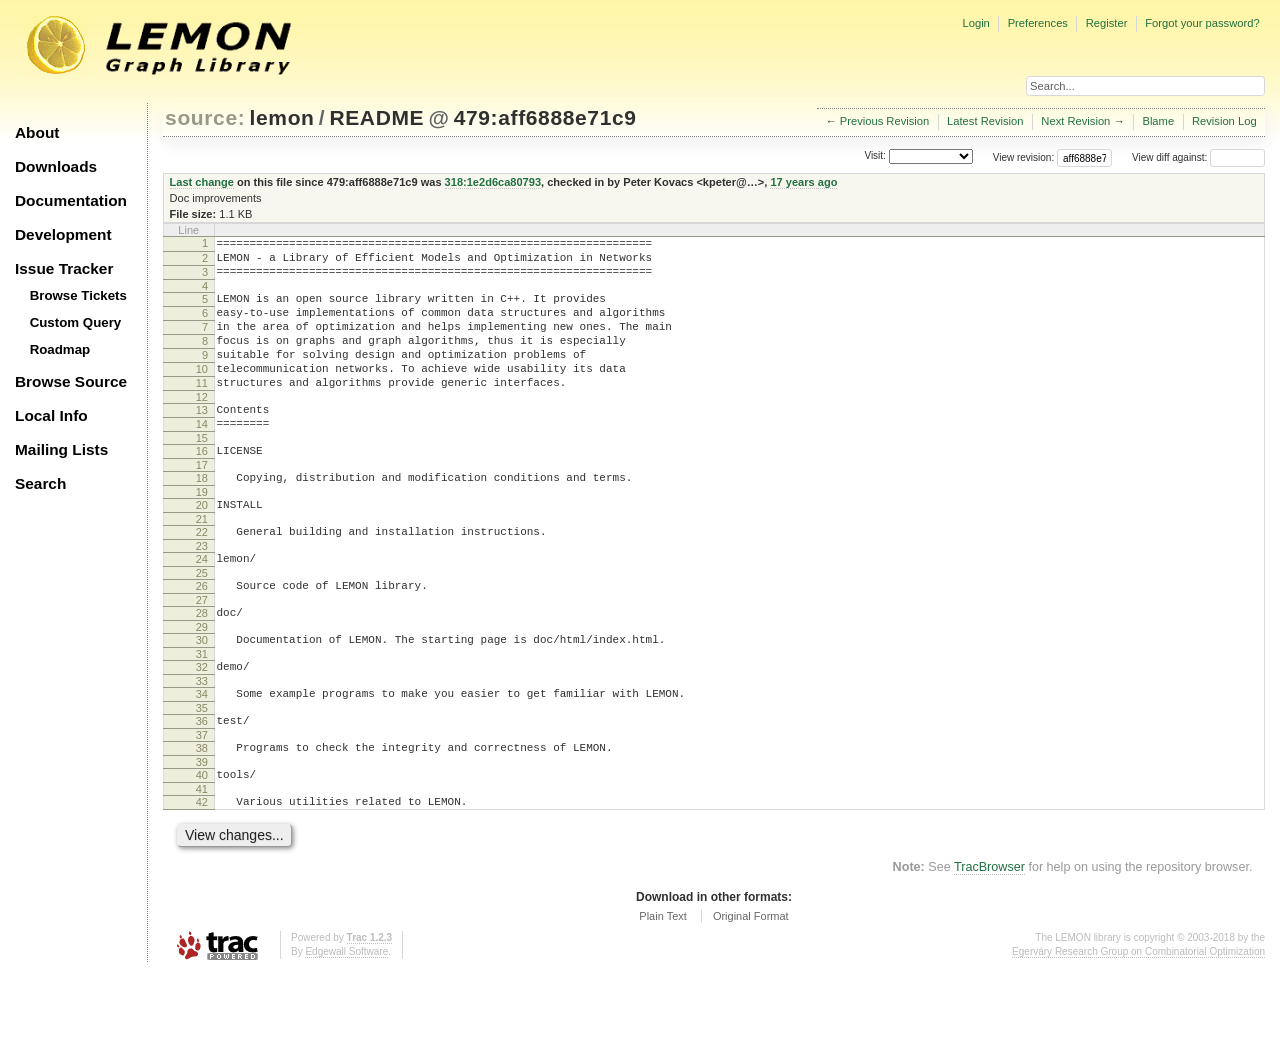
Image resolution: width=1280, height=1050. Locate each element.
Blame (1158, 121)
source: (205, 117)
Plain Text (663, 994)
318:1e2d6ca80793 (493, 182)
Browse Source (71, 381)
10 (202, 393)
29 (202, 684)
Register (1107, 23)
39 (202, 834)
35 (202, 774)
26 (202, 637)
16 (202, 487)
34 (202, 757)
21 (202, 564)
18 (202, 517)
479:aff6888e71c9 (545, 117)
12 (202, 427)
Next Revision (1075, 121)
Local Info (51, 415)
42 (202, 877)
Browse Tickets (78, 295)
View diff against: (1198, 157)
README (376, 117)
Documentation (71, 200)
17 (202, 504)
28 (202, 667)
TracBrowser (989, 945)
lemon (282, 117)
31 (202, 714)
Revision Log (1224, 121)
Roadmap (60, 349)
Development (63, 234)
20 (202, 547)
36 (202, 787)
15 (202, 474)
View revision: (1024, 157)
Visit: (875, 156)
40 (202, 847)
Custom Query (76, 322)
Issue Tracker (64, 268)
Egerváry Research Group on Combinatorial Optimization (1138, 1029)
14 (202, 457)
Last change (202, 182)
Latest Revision (985, 121)
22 (202, 577)
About (37, 132)
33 (202, 744)
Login (975, 23)
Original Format (751, 994)
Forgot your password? (1202, 23)
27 (202, 654)
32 (202, 727)
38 (202, 817)
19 (202, 534)
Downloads (56, 166)
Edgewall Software (346, 1029)
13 (202, 440)
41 (202, 864)
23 (202, 594)
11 (202, 410)
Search (40, 483)
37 (202, 804)
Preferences (1038, 23)
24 (202, 607)
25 (202, 624)
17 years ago (803, 182)
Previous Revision (885, 121)
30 (202, 697)
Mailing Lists (61, 449)
